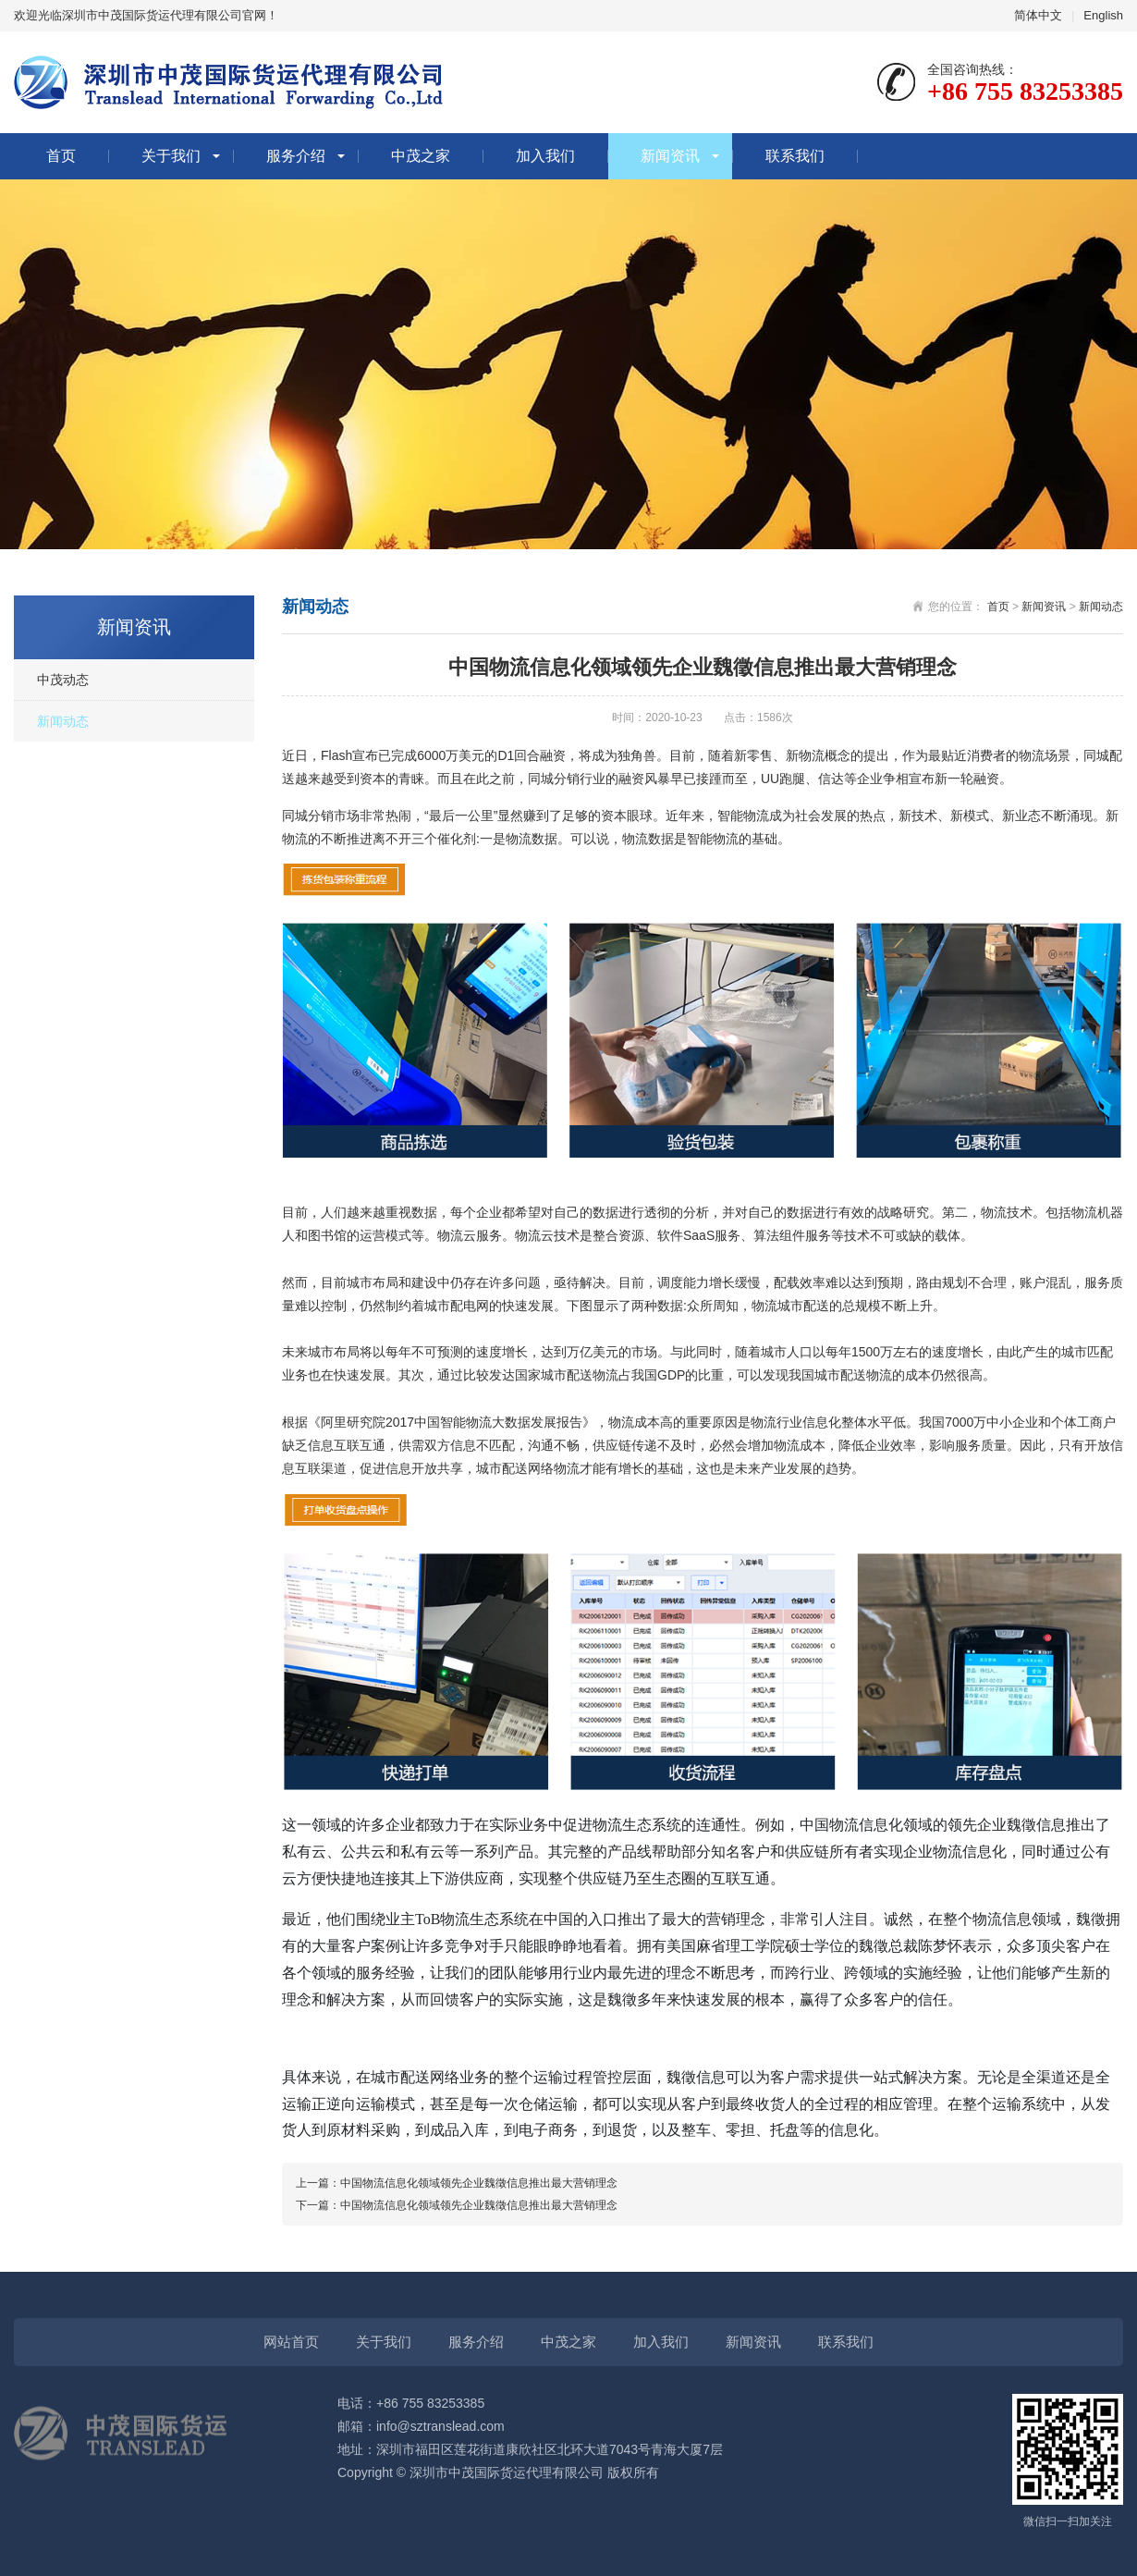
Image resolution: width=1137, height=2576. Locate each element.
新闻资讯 (670, 156)
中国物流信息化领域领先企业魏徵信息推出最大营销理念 (478, 2183)
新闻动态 (63, 721)
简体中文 (1038, 15)
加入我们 (545, 156)
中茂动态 (63, 679)
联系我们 (795, 156)
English (1103, 15)
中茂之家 (420, 156)
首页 (61, 156)
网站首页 (291, 2341)
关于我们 (171, 156)
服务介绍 (295, 156)
